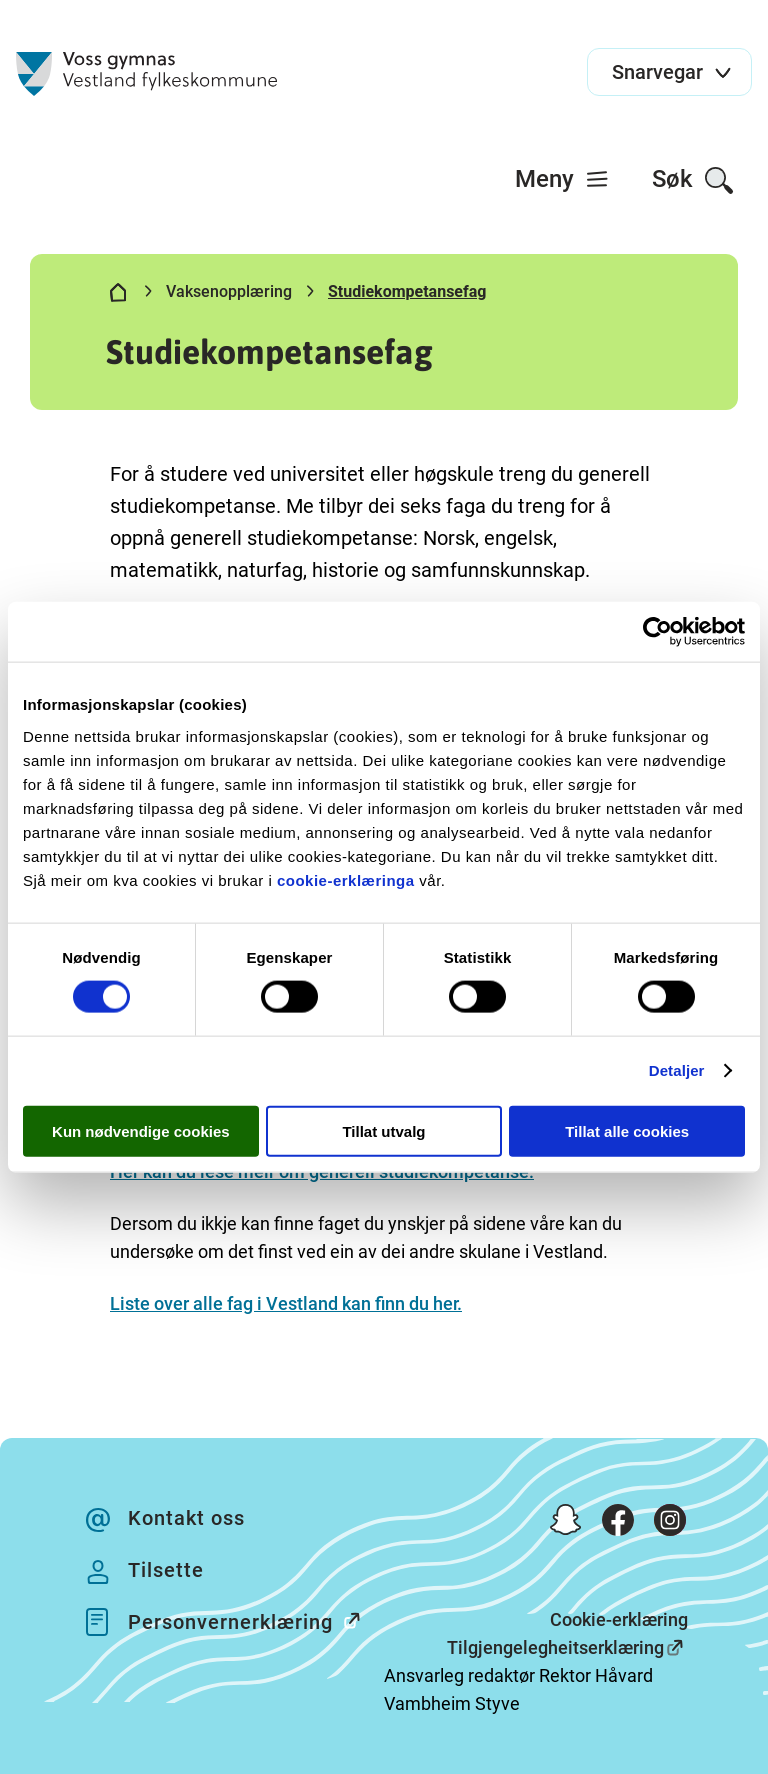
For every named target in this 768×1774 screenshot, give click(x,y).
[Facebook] (618, 1524)
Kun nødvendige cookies (141, 1130)
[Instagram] (670, 1524)
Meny (562, 179)
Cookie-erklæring (619, 1619)
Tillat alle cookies (627, 1130)
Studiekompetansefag (407, 291)
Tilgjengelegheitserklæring (555, 1647)
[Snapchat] (566, 1524)
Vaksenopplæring (229, 291)
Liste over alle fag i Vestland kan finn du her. (286, 1303)
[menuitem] (562, 179)
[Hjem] (118, 296)
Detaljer (677, 1070)
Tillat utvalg (383, 1130)
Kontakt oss (186, 1518)
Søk (693, 180)
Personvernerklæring (254, 1620)
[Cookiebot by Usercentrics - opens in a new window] (657, 632)
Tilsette (166, 1570)
